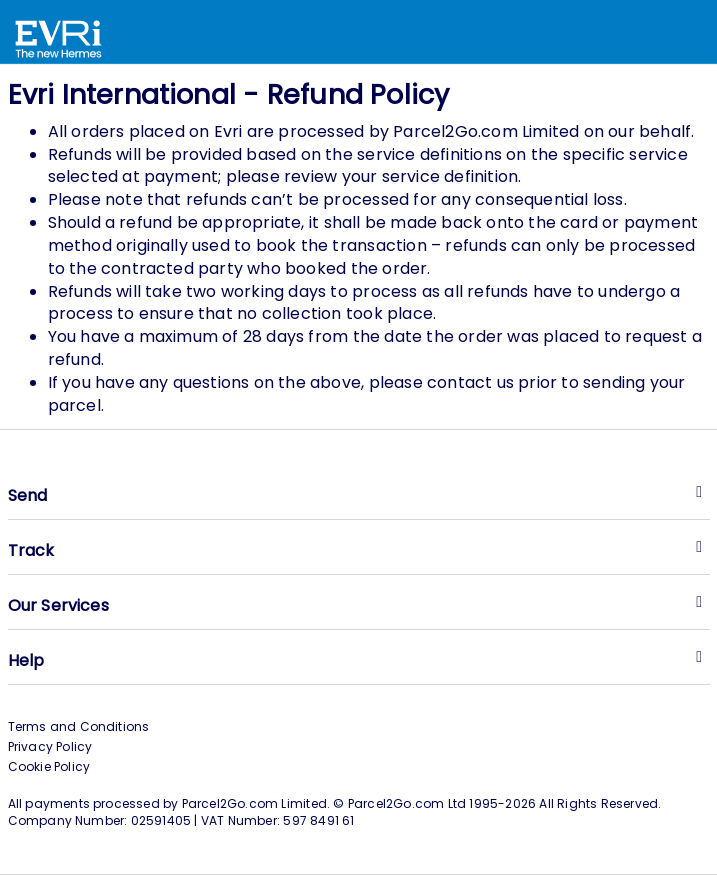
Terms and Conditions (79, 726)
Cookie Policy (49, 766)
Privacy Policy (50, 746)
